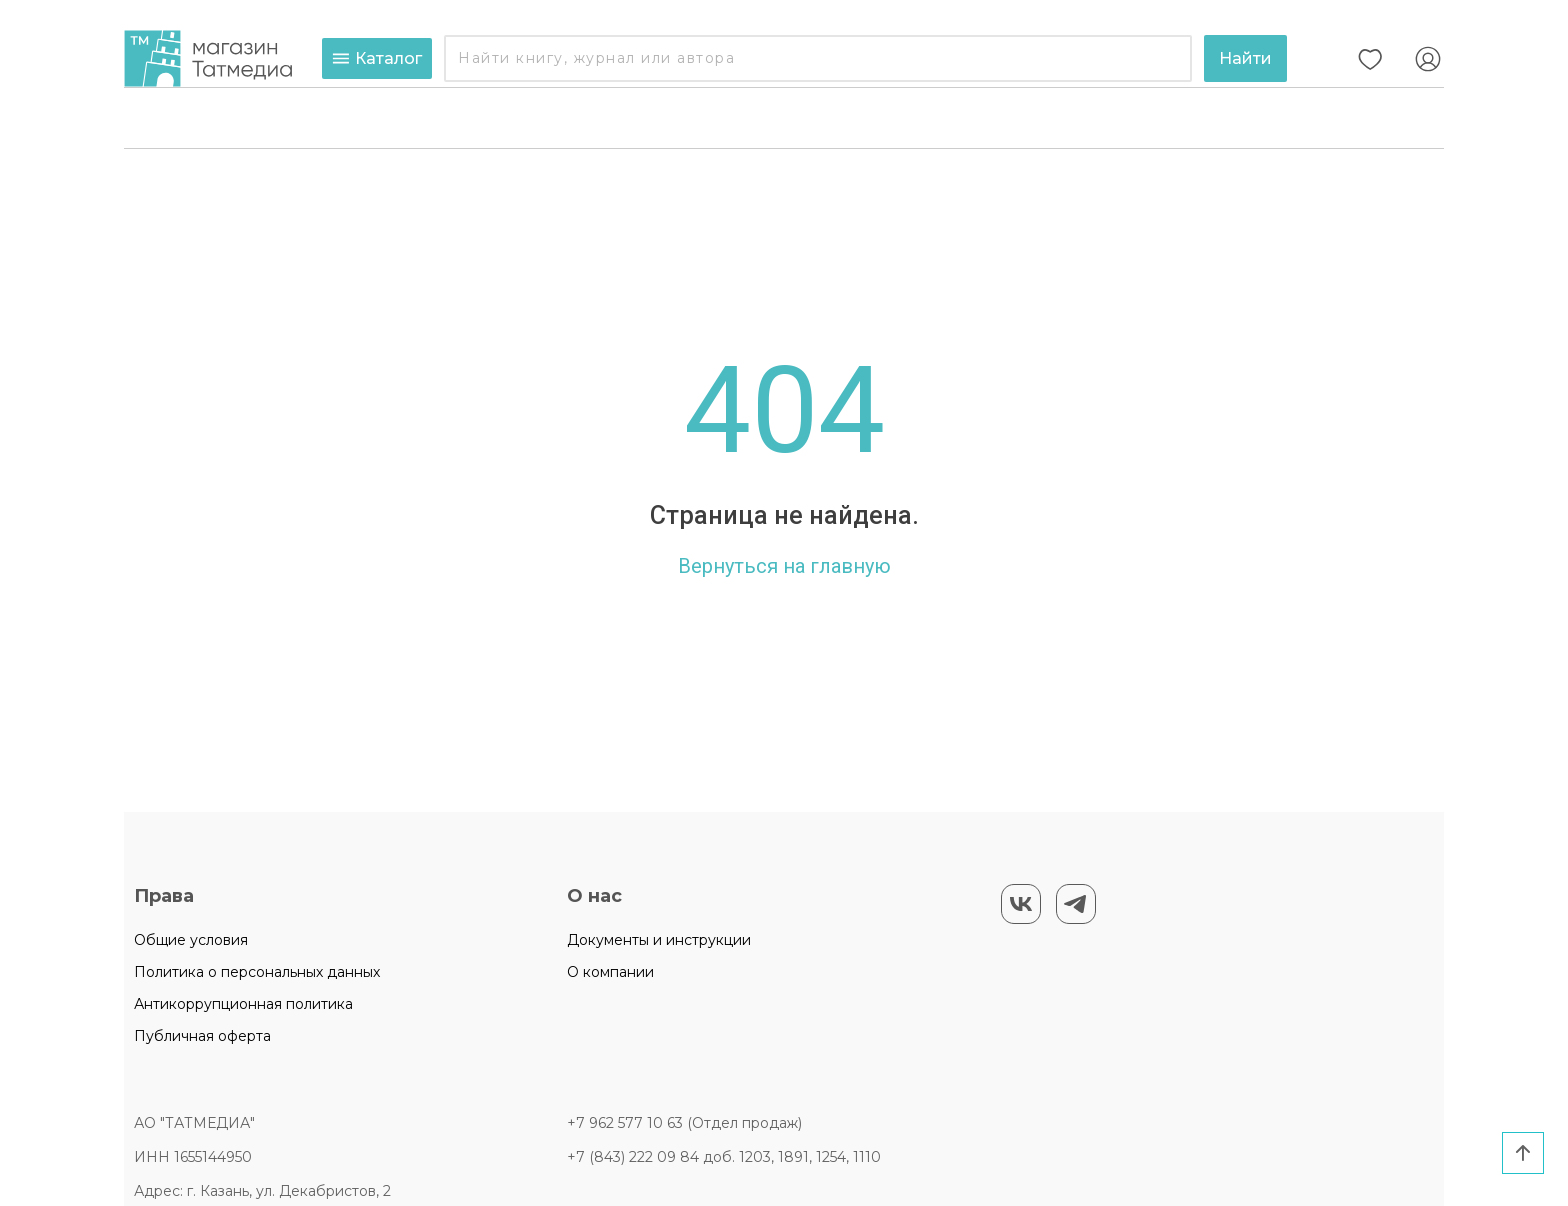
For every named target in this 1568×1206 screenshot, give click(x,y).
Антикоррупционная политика (243, 1004)
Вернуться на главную (784, 566)
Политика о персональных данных (257, 972)
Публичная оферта (202, 1036)
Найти (1245, 58)
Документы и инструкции (659, 940)
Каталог (377, 58)
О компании (610, 972)
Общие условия (191, 940)
